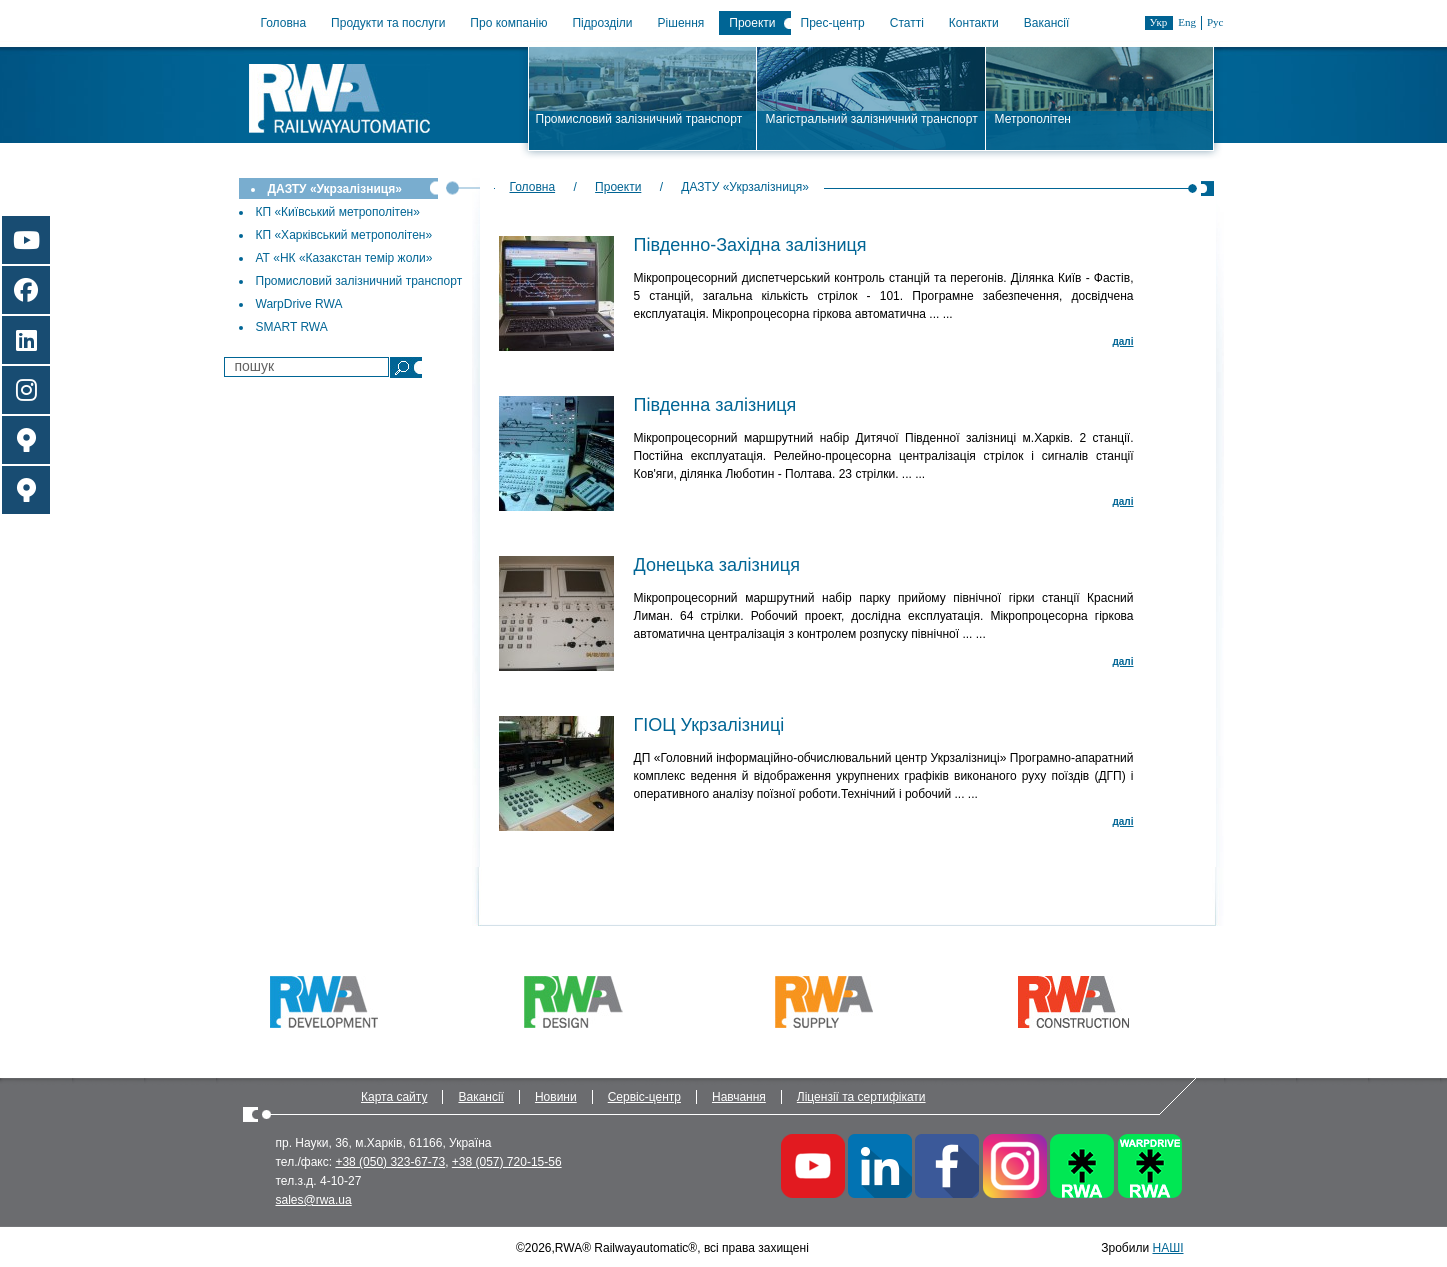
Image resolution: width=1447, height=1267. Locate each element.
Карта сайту (394, 1097)
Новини (556, 1097)
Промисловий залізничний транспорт (359, 281)
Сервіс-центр (644, 1097)
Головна (284, 23)
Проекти (752, 23)
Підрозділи (602, 23)
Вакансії (1047, 23)
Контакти (974, 23)
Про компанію (508, 23)
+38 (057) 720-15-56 (507, 1162)
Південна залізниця (715, 405)
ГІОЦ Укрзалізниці (709, 725)
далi (1122, 341)
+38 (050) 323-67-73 (390, 1162)
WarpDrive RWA (299, 304)
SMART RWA (292, 327)
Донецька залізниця (717, 565)
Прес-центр (833, 23)
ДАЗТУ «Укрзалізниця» (335, 189)
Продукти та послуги (388, 23)
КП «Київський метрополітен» (338, 212)
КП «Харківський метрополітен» (344, 235)
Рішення (681, 23)
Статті (907, 23)
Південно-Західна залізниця (750, 245)
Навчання (739, 1097)
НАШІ (1167, 1248)
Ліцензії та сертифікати (861, 1097)
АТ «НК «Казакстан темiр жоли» (344, 258)
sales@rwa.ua (314, 1200)
